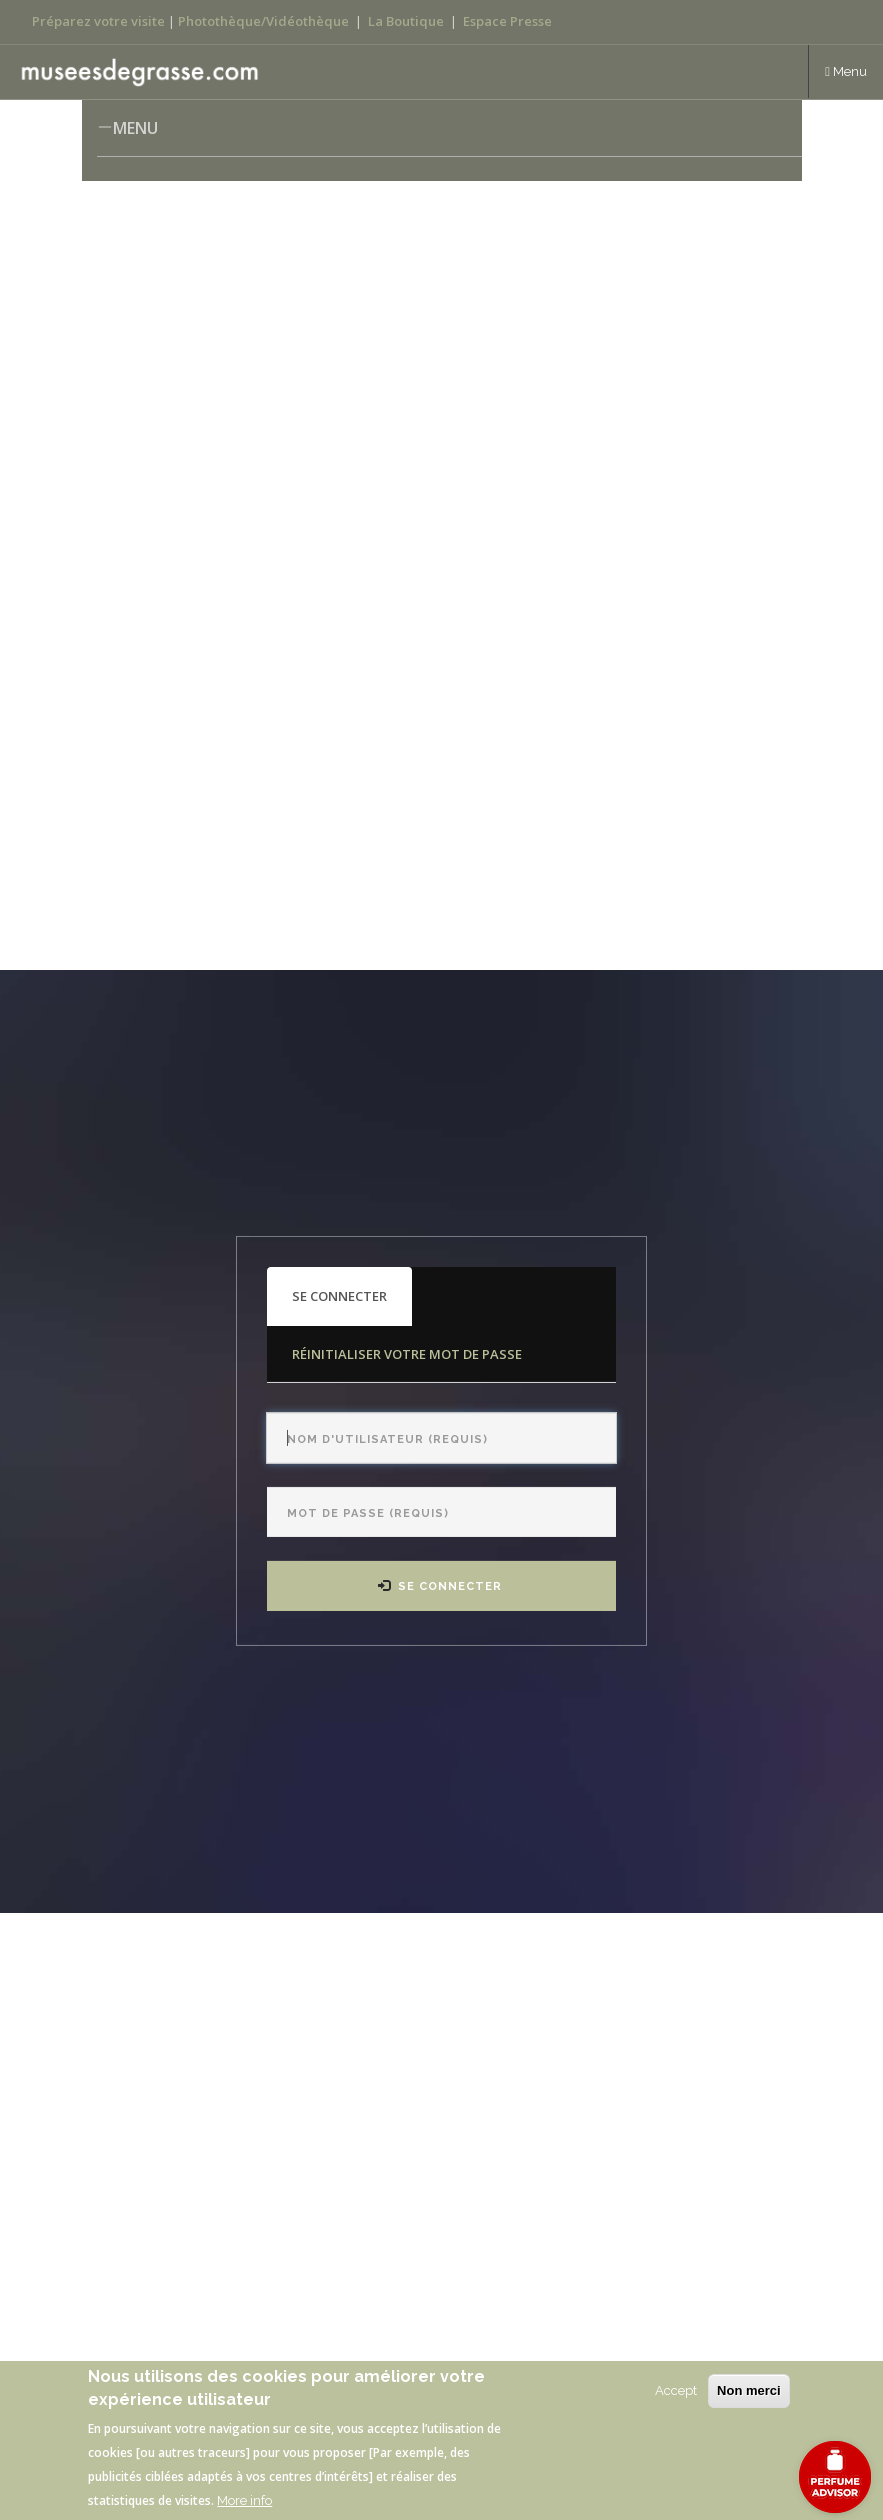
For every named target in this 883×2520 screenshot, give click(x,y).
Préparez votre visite (98, 21)
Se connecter (352, 1305)
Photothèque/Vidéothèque (263, 21)
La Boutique (406, 21)
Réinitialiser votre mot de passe (407, 1354)
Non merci (749, 2390)
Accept (676, 2390)
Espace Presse (507, 21)
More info (244, 2500)
